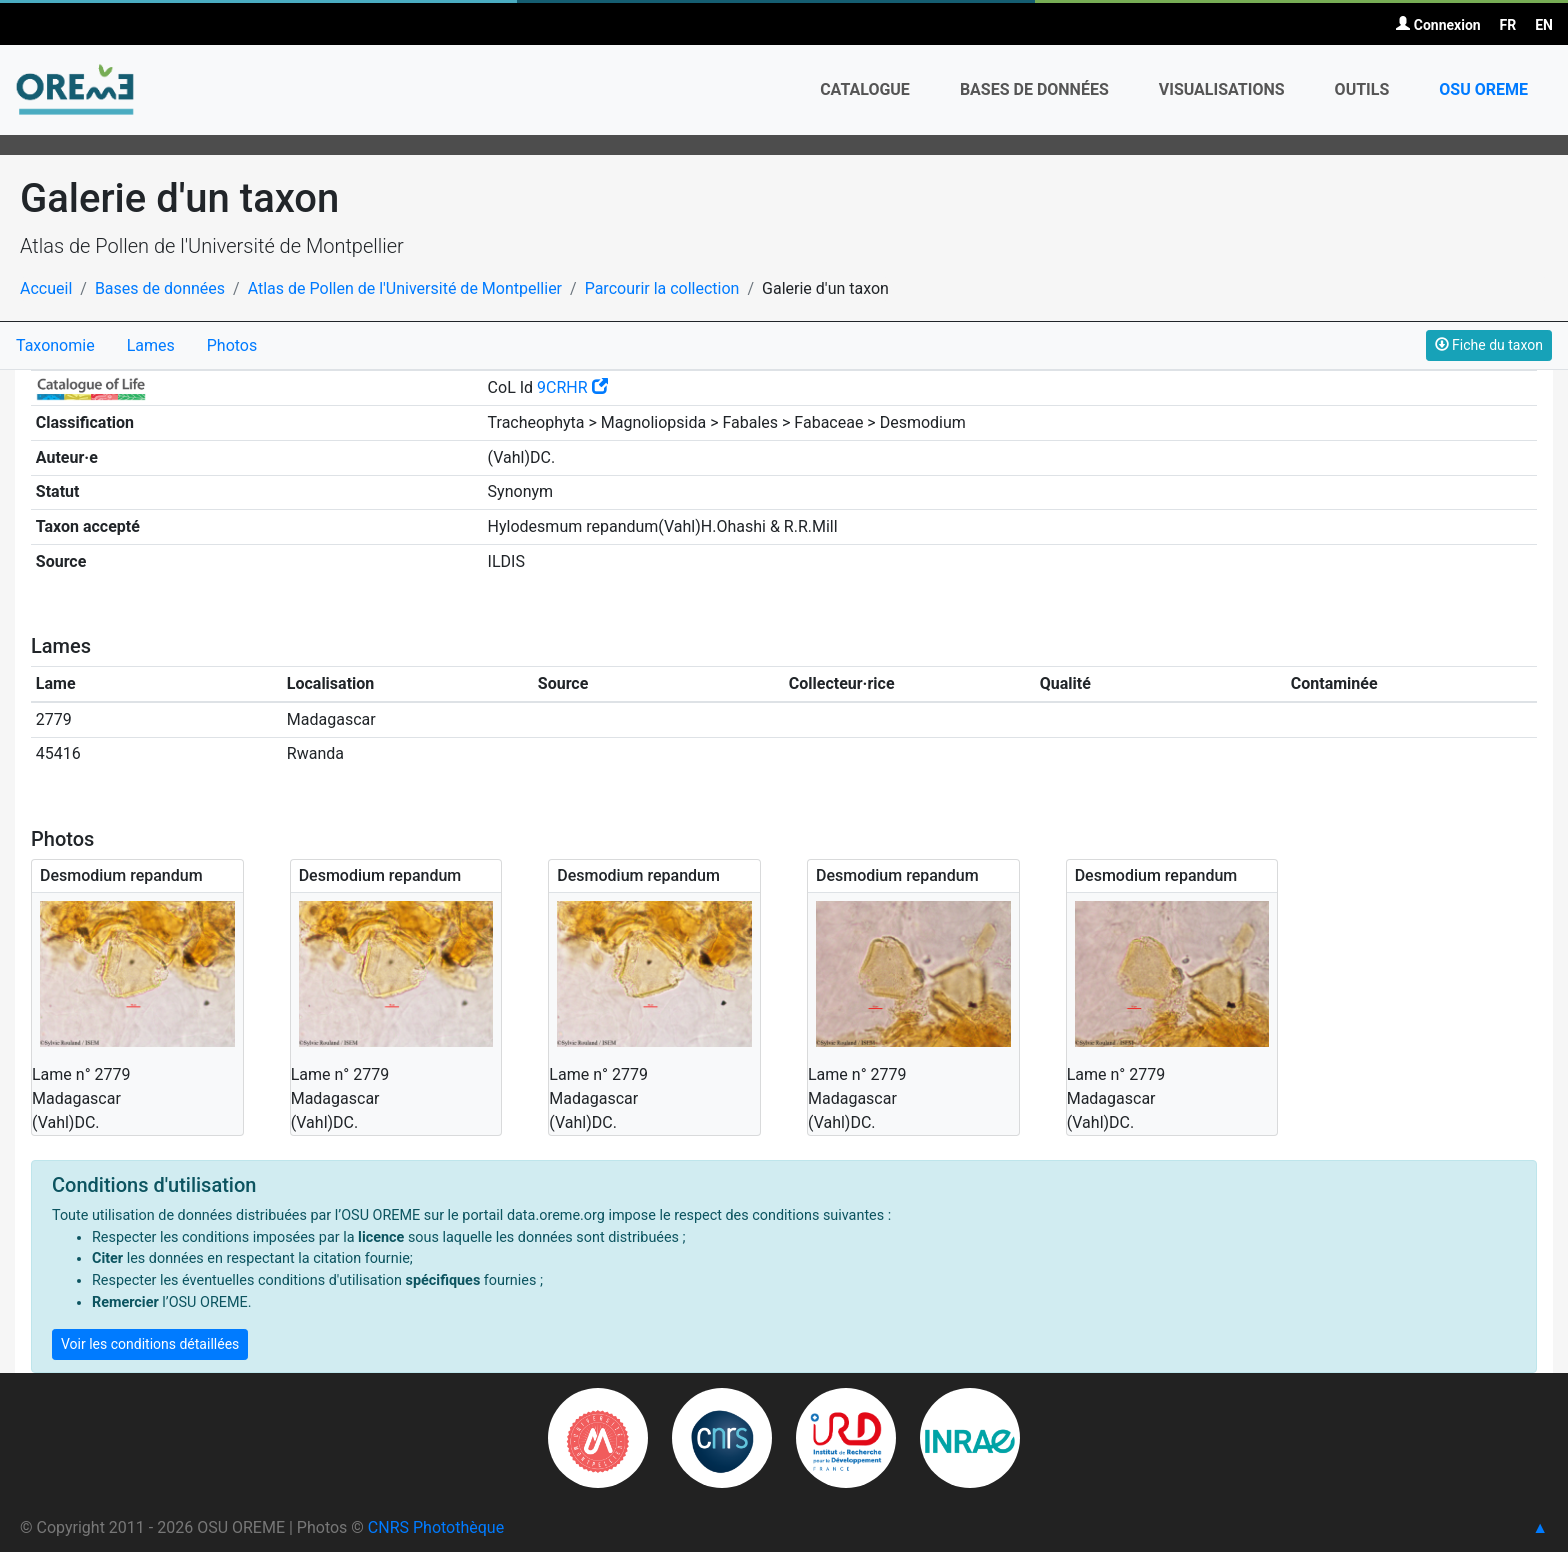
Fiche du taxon (1489, 345)
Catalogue (865, 89)
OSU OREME (1483, 89)
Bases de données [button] (1034, 89)
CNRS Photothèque (436, 1527)
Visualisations (1222, 89)
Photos (232, 345)
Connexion (1438, 25)
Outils (1362, 89)
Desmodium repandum (121, 875)
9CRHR (572, 387)
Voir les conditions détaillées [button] (150, 1344)
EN (1544, 25)
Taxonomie (55, 345)
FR (1508, 25)
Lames (151, 345)
